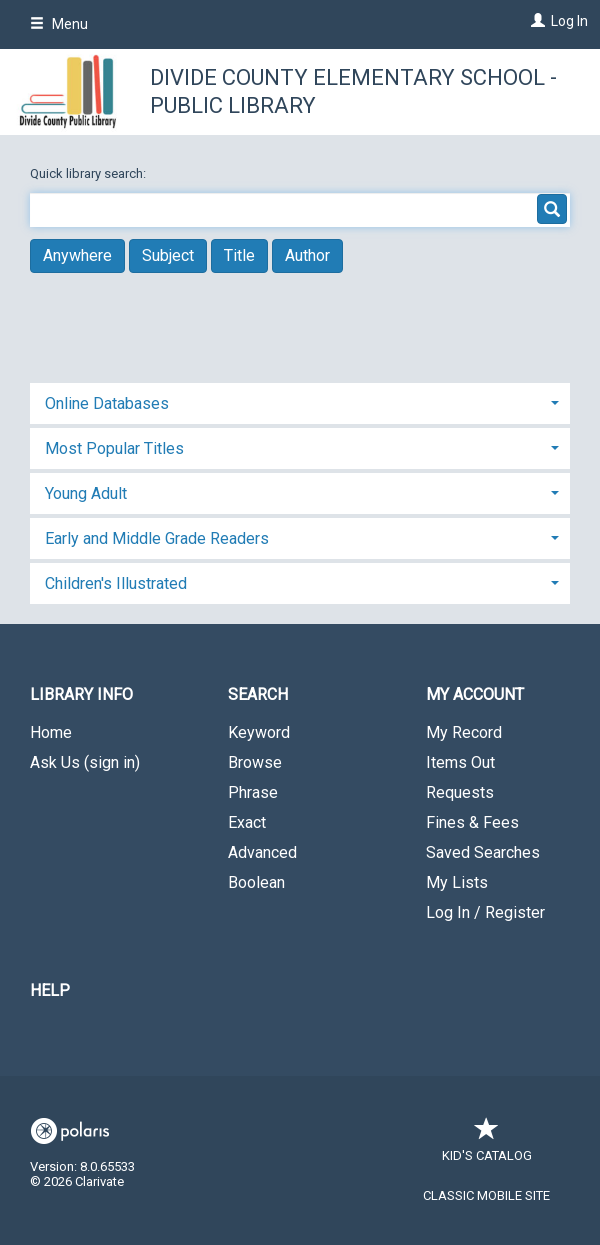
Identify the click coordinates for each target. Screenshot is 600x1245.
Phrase (253, 792)
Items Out (460, 762)
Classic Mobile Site (486, 1195)
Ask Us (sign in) (85, 762)
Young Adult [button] (86, 493)
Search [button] (258, 694)
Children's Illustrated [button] (116, 583)
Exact (247, 822)
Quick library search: (89, 173)
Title (239, 255)
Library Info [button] (81, 694)
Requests (460, 792)
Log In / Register (485, 912)
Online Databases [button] (107, 403)
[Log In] (535, 21)
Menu (59, 24)
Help (50, 990)
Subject (168, 255)
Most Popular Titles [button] (114, 448)
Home (51, 732)
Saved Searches (483, 852)
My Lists (457, 882)
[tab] (300, 401)
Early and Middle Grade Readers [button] (157, 538)
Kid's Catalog (487, 1145)
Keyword (259, 732)
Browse (255, 762)
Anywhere (77, 255)
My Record (464, 732)
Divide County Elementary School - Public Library (353, 91)
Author (307, 255)
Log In (569, 21)
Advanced (262, 852)
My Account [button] (475, 694)
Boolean (256, 882)
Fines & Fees (472, 822)
